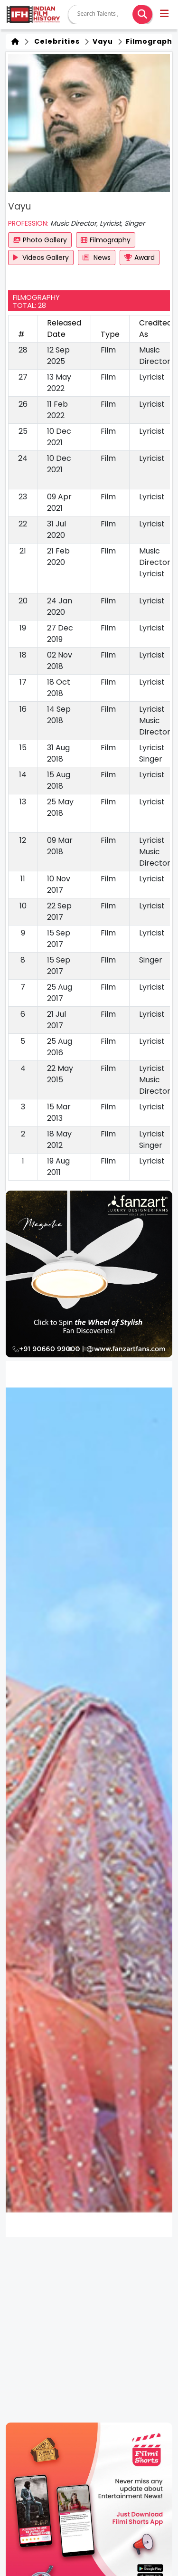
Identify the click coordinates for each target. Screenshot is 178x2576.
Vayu (102, 41)
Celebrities (55, 41)
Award (139, 257)
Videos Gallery (41, 257)
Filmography (106, 240)
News (97, 257)
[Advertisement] (89, 2330)
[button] (165, 15)
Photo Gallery (40, 240)
